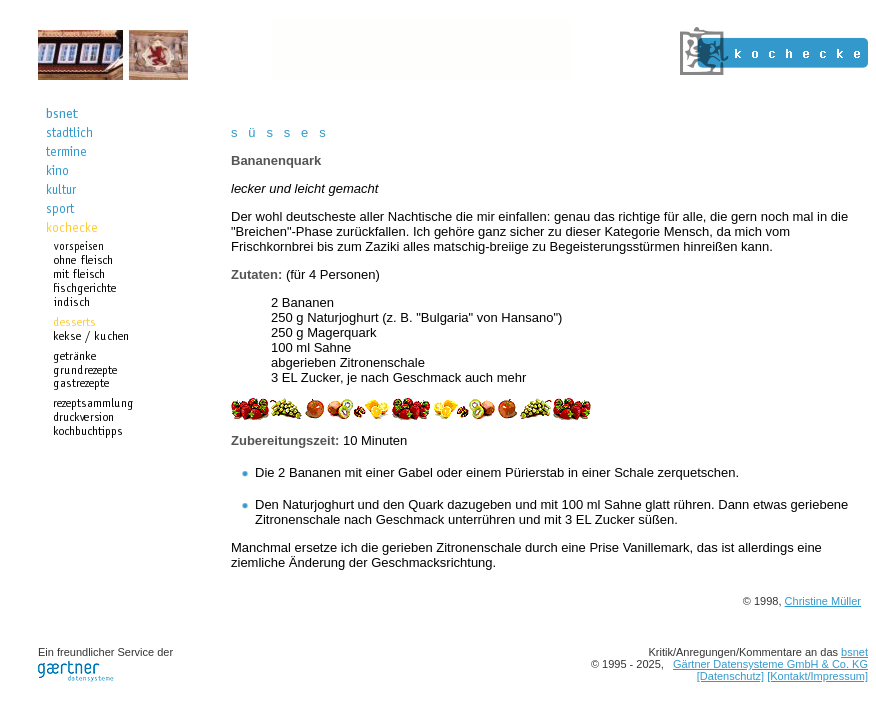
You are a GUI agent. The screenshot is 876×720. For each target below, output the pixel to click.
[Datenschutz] (730, 676)
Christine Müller (823, 601)
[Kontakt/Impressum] (817, 676)
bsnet (854, 652)
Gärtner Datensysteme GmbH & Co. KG (770, 664)
